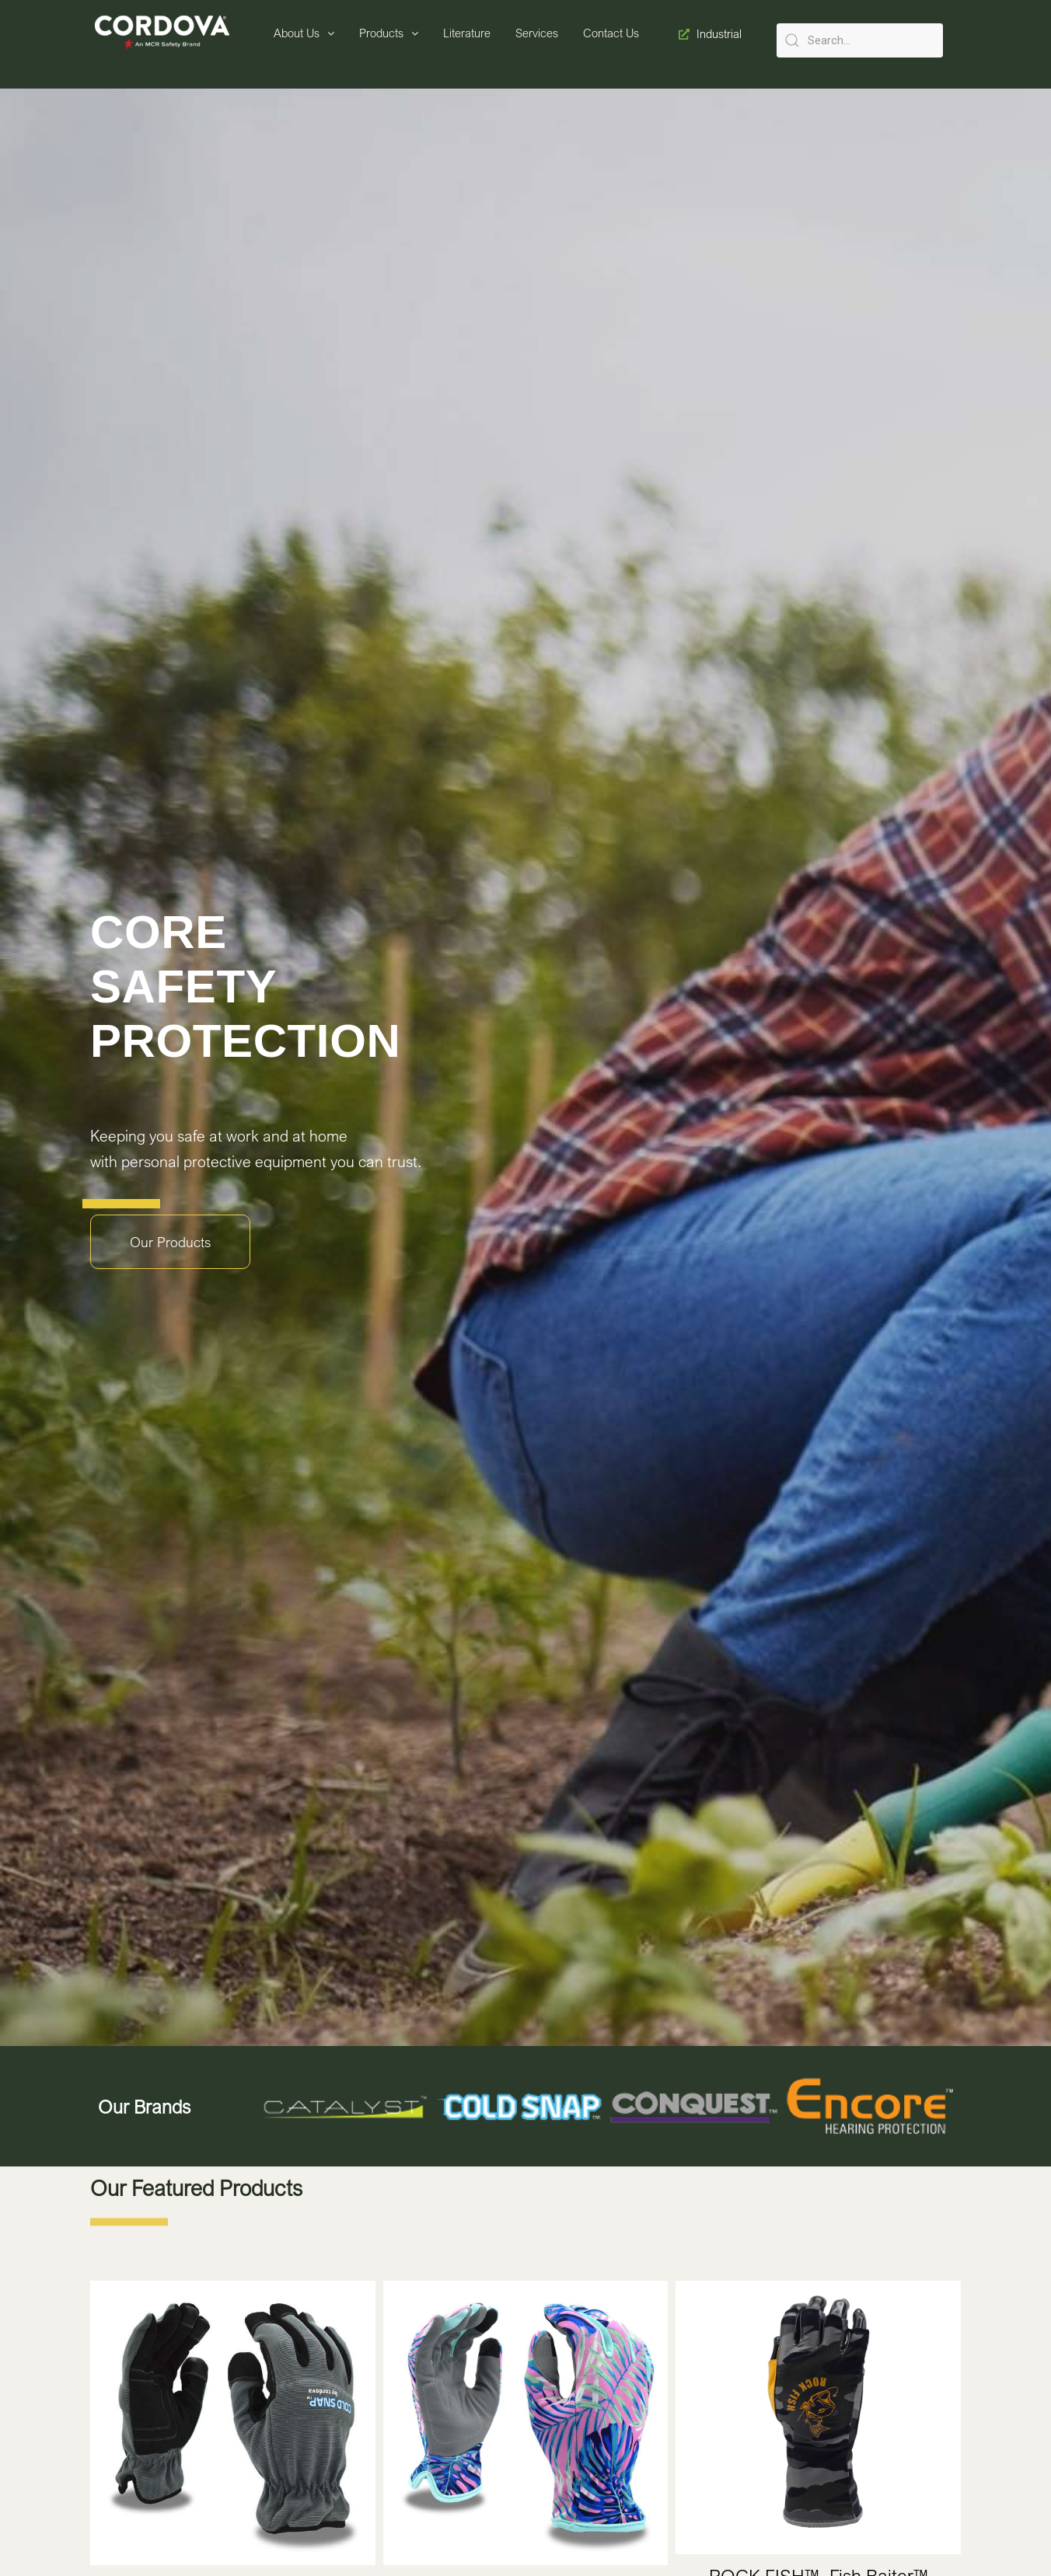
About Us (304, 33)
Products (388, 33)
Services (536, 33)
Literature (467, 33)
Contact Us (611, 33)
